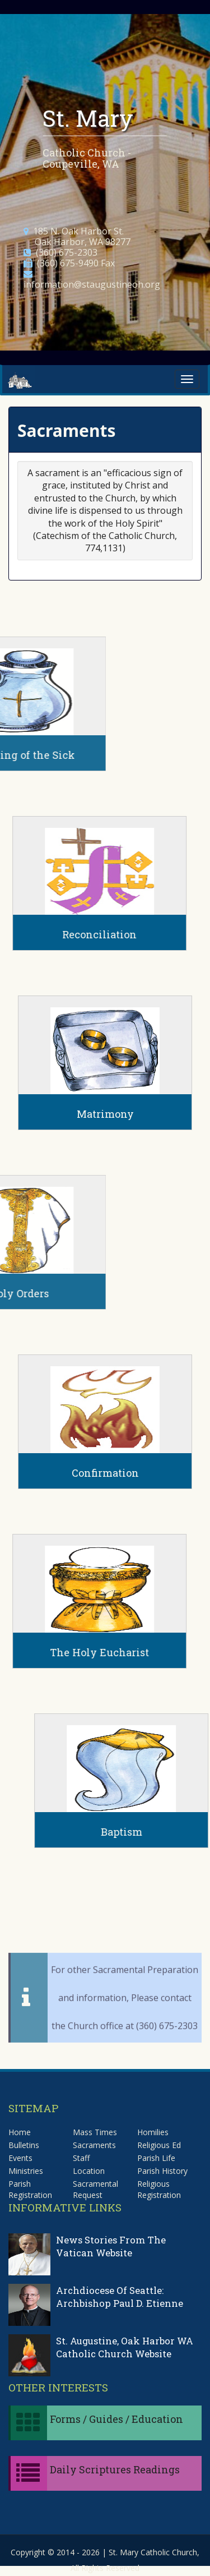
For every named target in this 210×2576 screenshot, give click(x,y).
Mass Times (95, 2132)
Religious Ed (159, 2145)
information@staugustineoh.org (92, 284)
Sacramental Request (95, 2189)
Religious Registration (159, 2189)
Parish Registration (30, 2189)
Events (20, 2158)
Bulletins (23, 2145)
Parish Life (156, 2158)
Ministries (25, 2170)
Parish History (162, 2170)
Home (19, 2132)
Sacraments (94, 2145)
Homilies (153, 2132)
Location (89, 2170)
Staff (81, 2158)
